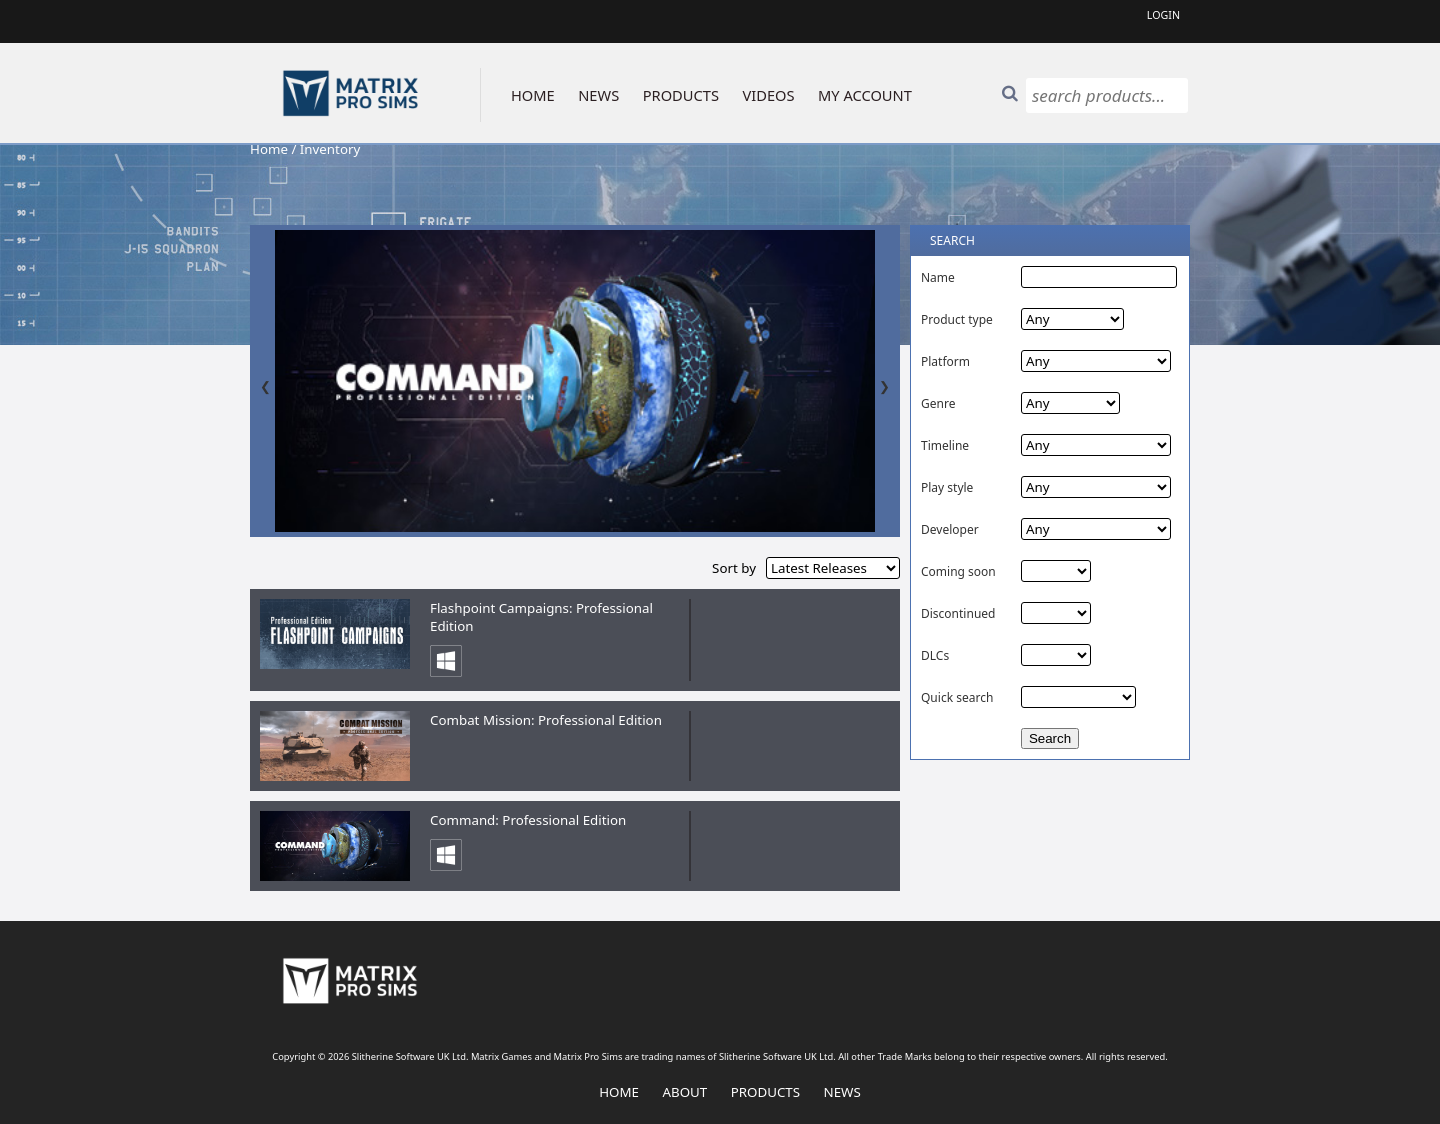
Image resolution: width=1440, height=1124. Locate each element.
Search (1050, 738)
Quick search (957, 697)
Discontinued (958, 613)
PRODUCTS (681, 95)
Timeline (945, 445)
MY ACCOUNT (865, 95)
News (842, 1092)
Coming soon (958, 571)
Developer (950, 529)
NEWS (598, 95)
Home (269, 149)
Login (1163, 15)
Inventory (330, 149)
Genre (938, 403)
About (684, 1092)
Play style (947, 487)
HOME (533, 95)
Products (765, 1092)
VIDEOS (768, 95)
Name (938, 277)
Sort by (734, 568)
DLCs (935, 655)
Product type (957, 319)
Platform (945, 361)
